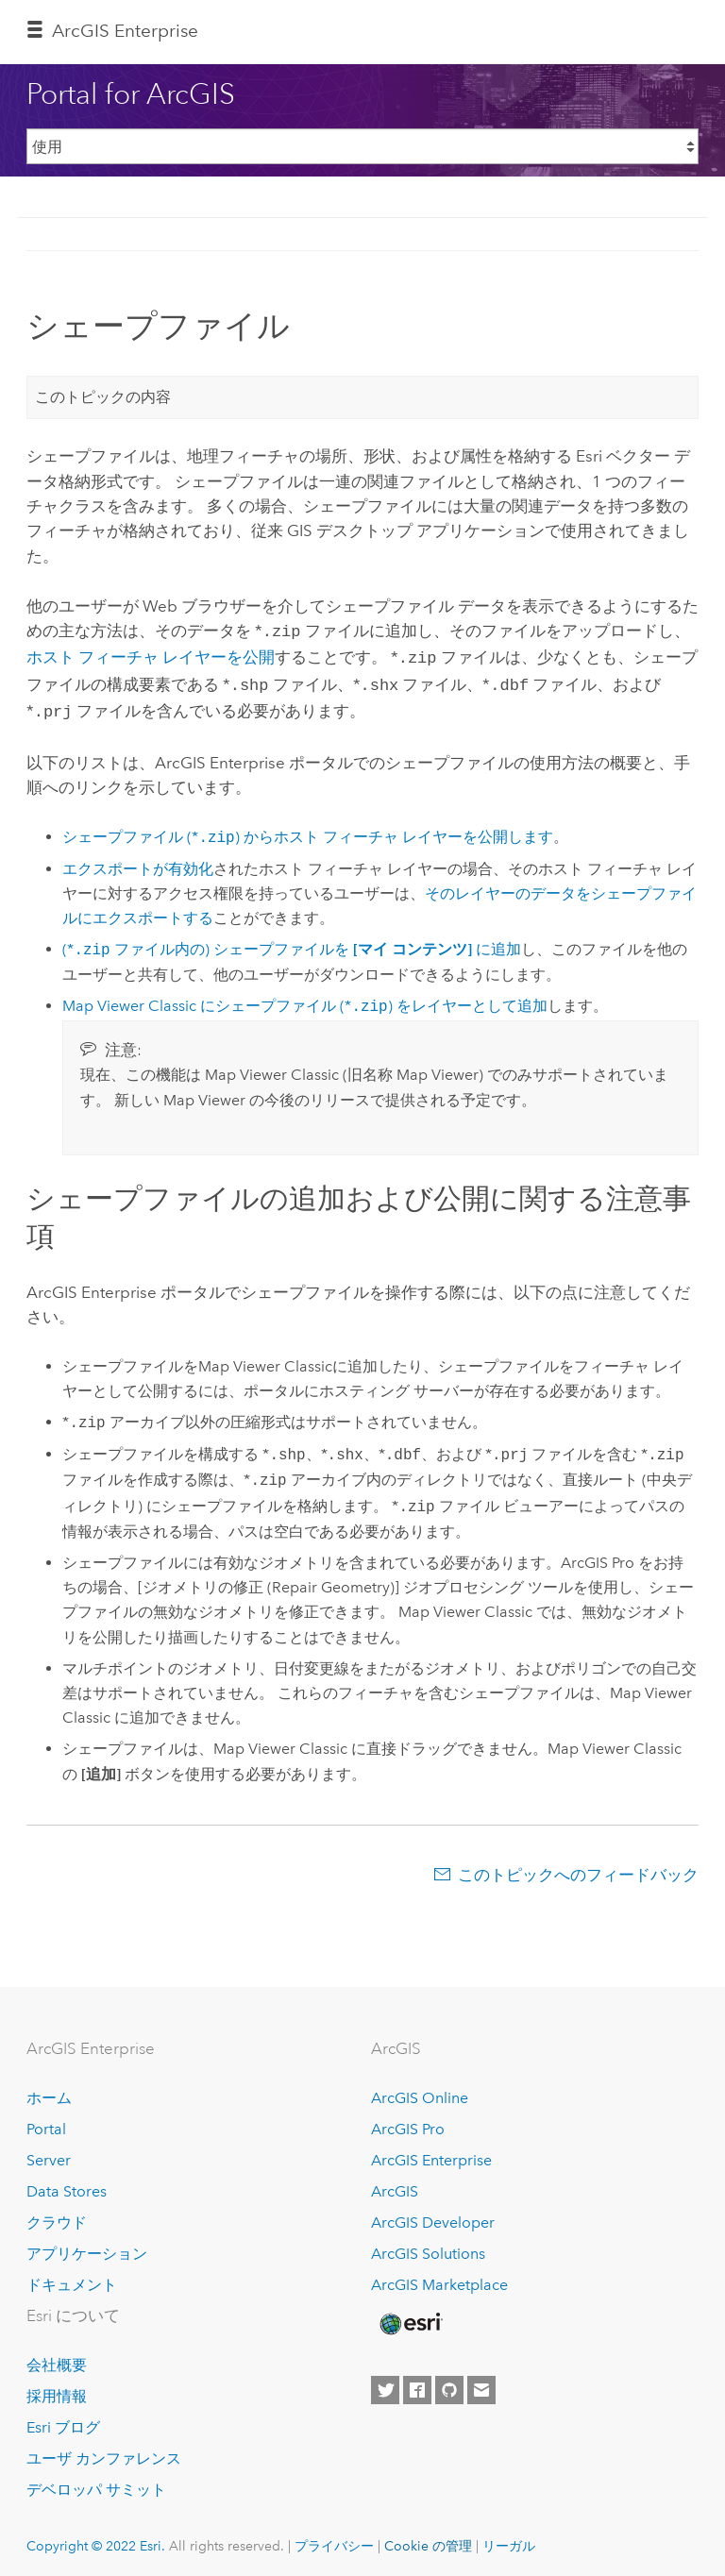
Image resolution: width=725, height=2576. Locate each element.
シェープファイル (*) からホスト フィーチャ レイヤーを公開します (307, 830)
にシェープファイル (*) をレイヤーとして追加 (304, 999)
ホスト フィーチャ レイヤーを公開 (150, 655)
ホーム (49, 2090)
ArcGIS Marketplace (439, 2277)
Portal (46, 2121)
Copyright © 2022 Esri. (95, 2538)
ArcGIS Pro (408, 2121)
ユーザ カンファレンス (103, 2451)
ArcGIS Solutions (428, 2246)
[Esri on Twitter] (385, 2383)
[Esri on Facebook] (417, 2383)
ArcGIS (394, 2184)
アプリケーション (86, 2246)
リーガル (508, 2538)
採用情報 (56, 2389)
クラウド (56, 2215)
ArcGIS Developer (433, 2215)
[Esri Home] (410, 2316)
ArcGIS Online (419, 2090)
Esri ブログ (63, 2420)
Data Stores (66, 2184)
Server (48, 2153)
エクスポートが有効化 (137, 861)
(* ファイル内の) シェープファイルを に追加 (291, 942)
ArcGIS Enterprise (125, 31)
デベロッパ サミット (96, 2482)
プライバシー (334, 2538)
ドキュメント (71, 2277)
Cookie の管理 (428, 2538)
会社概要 (56, 2357)
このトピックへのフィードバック (578, 1867)
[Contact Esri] (481, 2383)
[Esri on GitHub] (449, 2383)
